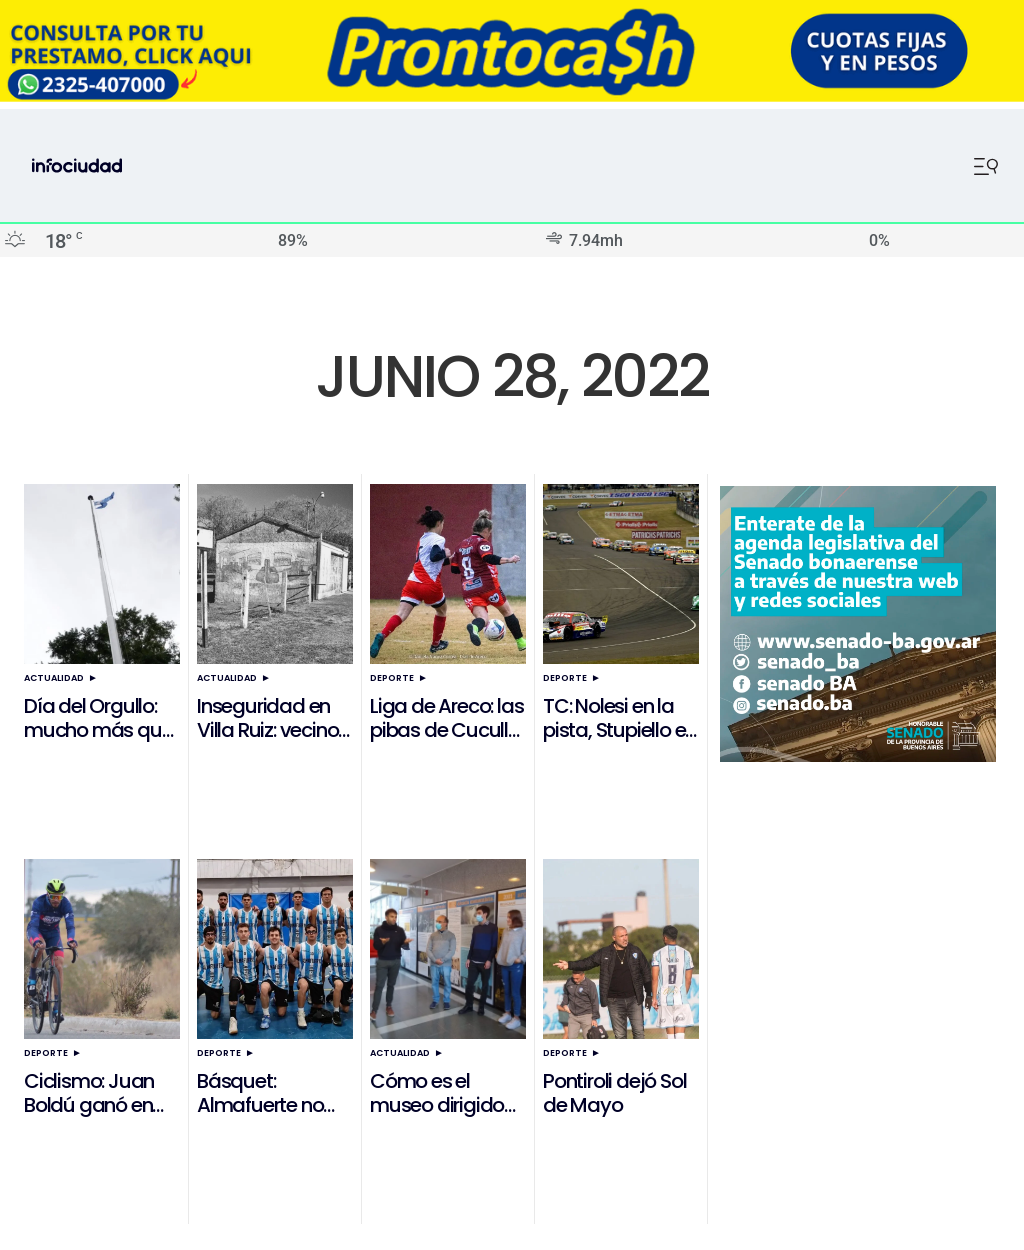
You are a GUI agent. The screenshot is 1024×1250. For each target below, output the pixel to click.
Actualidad (54, 678)
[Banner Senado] (858, 756)
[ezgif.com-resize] (512, 96)
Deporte (392, 678)
